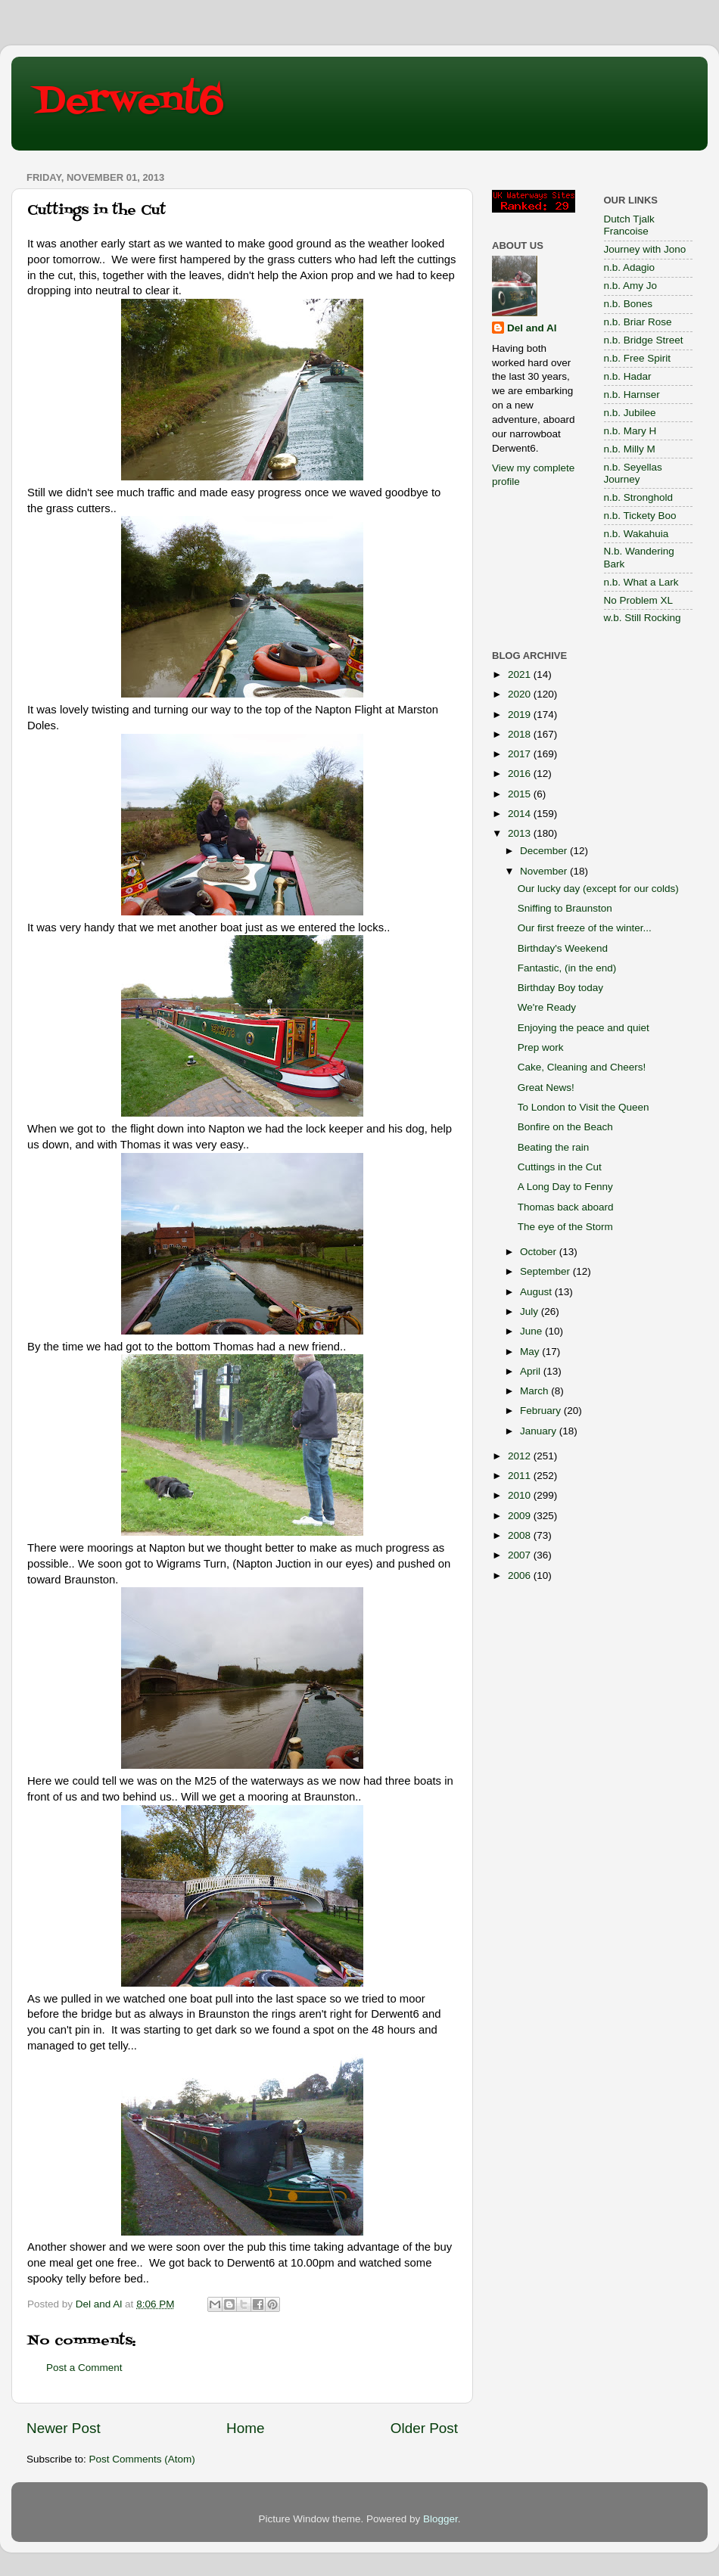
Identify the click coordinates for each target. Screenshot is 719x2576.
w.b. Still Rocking (642, 617)
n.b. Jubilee (630, 412)
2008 (521, 1535)
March (535, 1391)
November (545, 871)
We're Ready (547, 1007)
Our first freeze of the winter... (585, 928)
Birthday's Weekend (563, 948)
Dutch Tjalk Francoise (629, 225)
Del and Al (532, 328)
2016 (521, 773)
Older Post (424, 2428)
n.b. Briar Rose (638, 322)
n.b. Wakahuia (636, 533)
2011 (521, 1475)
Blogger (440, 2519)
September (546, 1271)
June (532, 1331)
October (539, 1251)
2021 (521, 674)
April (531, 1371)
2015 (521, 794)
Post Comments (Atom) (142, 2459)
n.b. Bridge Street (643, 340)
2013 (521, 833)
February (542, 1410)
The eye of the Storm (565, 1226)
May (531, 1351)
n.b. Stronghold (639, 497)
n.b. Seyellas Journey (633, 473)
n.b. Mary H (630, 431)
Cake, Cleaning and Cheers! (582, 1067)
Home (245, 2428)
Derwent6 (129, 102)
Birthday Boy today (560, 987)
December (545, 850)
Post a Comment (84, 2367)
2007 (521, 1555)
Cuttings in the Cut (560, 1167)
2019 (521, 714)
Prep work (541, 1047)
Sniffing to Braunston (565, 908)
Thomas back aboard (566, 1207)
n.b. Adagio (629, 267)
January (539, 1431)
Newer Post (63, 2428)
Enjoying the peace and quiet (583, 1027)
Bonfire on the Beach (565, 1127)
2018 (521, 734)
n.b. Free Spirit (637, 358)
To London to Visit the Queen (583, 1107)
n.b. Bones (628, 303)
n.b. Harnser (632, 394)
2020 (521, 694)
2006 (521, 1575)
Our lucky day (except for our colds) (598, 888)
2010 (521, 1495)
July (530, 1311)
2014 (521, 813)
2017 (521, 754)
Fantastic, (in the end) (567, 968)
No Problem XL (639, 600)
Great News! (546, 1087)
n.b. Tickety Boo (640, 515)
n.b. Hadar (628, 376)
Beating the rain (554, 1147)
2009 (521, 1515)
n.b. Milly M (629, 449)
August (537, 1291)
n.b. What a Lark (641, 582)
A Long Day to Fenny (565, 1186)
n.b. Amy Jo (631, 285)
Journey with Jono (645, 249)
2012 (521, 1456)
